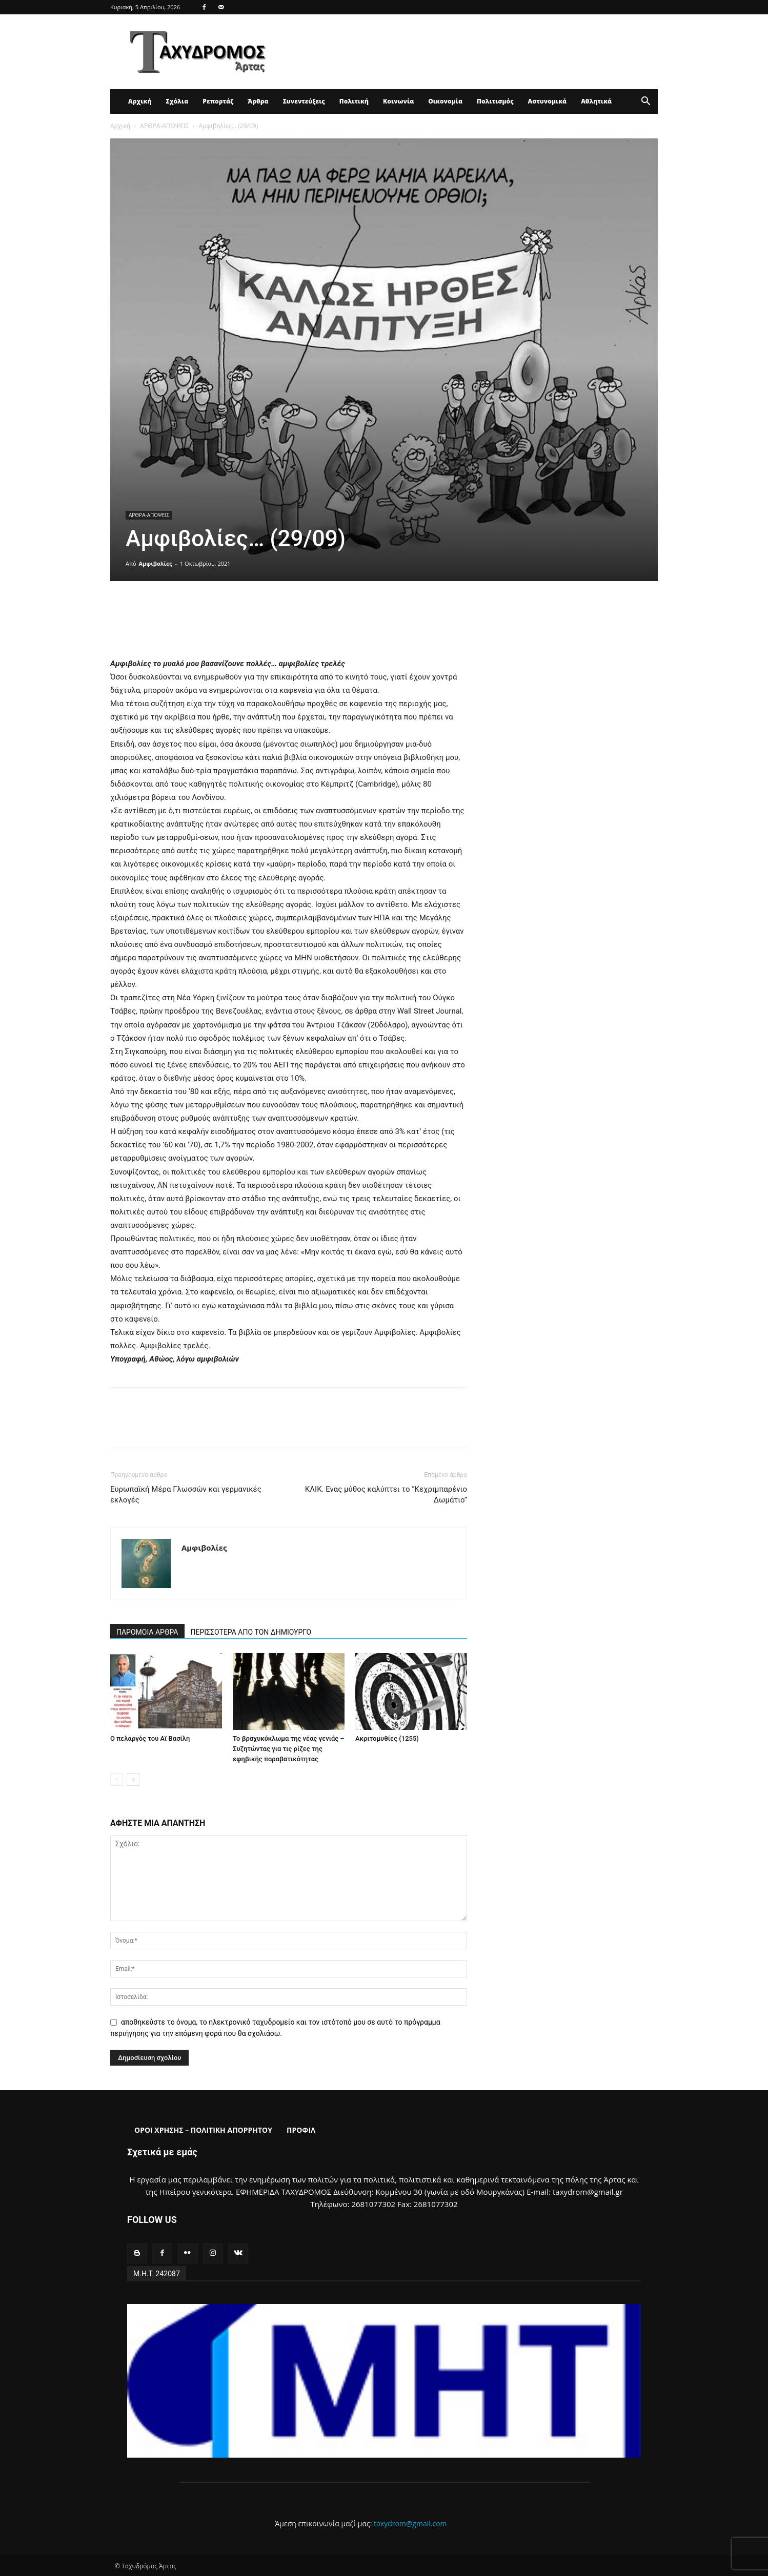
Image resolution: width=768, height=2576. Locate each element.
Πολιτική (354, 101)
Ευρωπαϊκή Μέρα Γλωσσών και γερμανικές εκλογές (185, 1495)
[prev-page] (116, 1779)
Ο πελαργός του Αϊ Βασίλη (150, 1738)
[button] (645, 102)
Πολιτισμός (495, 101)
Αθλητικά (596, 101)
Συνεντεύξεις (304, 101)
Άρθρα (258, 101)
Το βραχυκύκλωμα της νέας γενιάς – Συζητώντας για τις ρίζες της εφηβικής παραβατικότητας (289, 1749)
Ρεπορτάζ (218, 101)
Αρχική (139, 101)
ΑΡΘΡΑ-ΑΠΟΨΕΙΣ (164, 125)
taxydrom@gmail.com (410, 2523)
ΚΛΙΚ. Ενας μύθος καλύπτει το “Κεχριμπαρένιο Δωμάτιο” (386, 1495)
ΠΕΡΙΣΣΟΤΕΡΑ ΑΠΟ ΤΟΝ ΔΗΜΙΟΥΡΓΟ (251, 1632)
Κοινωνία (398, 101)
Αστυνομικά (547, 101)
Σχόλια (177, 101)
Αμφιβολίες (155, 563)
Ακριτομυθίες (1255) (387, 1738)
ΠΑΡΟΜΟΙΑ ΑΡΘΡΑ (147, 1632)
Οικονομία (445, 101)
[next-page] (133, 1779)
